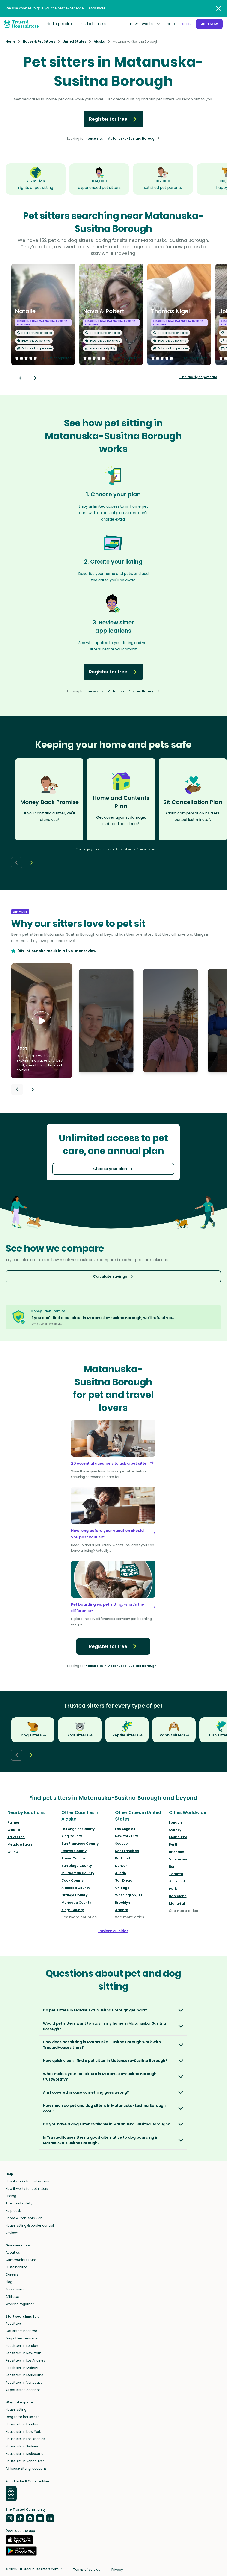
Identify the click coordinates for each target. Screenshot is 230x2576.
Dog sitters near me (22, 2338)
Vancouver (178, 1859)
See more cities (129, 1917)
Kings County (72, 1910)
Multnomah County (77, 1873)
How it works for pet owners (28, 2181)
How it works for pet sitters (27, 2188)
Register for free (113, 119)
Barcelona (178, 1896)
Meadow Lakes (20, 1844)
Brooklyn (122, 1902)
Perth (173, 1844)
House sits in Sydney (22, 2446)
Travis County (73, 1858)
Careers (12, 2274)
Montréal (177, 1903)
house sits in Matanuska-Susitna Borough (121, 138)
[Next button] (35, 377)
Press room (15, 2289)
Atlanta (121, 1910)
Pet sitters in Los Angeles (25, 2360)
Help (169, 23)
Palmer (13, 1822)
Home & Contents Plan (24, 2218)
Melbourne (178, 1837)
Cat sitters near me (21, 2331)
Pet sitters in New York (23, 2353)
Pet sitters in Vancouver (25, 2382)
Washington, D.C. (129, 1895)
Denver (121, 1865)
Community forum (21, 2259)
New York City (126, 1836)
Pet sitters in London (22, 2345)
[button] (41, 1020)
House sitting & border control (30, 2225)
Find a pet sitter (60, 23)
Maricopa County (76, 1902)
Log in (184, 23)
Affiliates (13, 2296)
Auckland (177, 1881)
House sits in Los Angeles (25, 2439)
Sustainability (16, 2267)
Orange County (74, 1895)
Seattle (121, 1843)
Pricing (11, 2196)
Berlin (174, 1866)
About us (13, 2252)
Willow (12, 1852)
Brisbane (176, 1852)
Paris (173, 1888)
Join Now (208, 23)
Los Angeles (125, 1829)
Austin (120, 1873)
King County (71, 1836)
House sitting (16, 2409)
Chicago (122, 1887)
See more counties (79, 1917)
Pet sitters (14, 2323)
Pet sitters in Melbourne (24, 2375)
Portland (122, 1858)
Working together (20, 2304)
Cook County (72, 1880)
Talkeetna (16, 1837)
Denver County (74, 1851)
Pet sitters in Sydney (22, 2367)
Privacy (117, 2569)
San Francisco (127, 1851)
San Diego (123, 1880)
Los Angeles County (78, 1829)
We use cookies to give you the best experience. (55, 8)
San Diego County (76, 1865)
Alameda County (75, 1887)
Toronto (176, 1874)
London (175, 1822)
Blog (9, 2282)
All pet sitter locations (23, 2390)
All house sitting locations (26, 2468)
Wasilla (13, 1829)
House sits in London (22, 2424)
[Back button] (20, 377)
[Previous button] (17, 1089)
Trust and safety (19, 2203)
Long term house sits (22, 2417)
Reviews (12, 2233)
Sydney (175, 1829)
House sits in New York (23, 2431)
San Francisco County (80, 1843)
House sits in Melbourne (24, 2453)
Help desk (13, 2210)
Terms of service (86, 2569)
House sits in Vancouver (25, 2461)
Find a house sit (94, 23)
